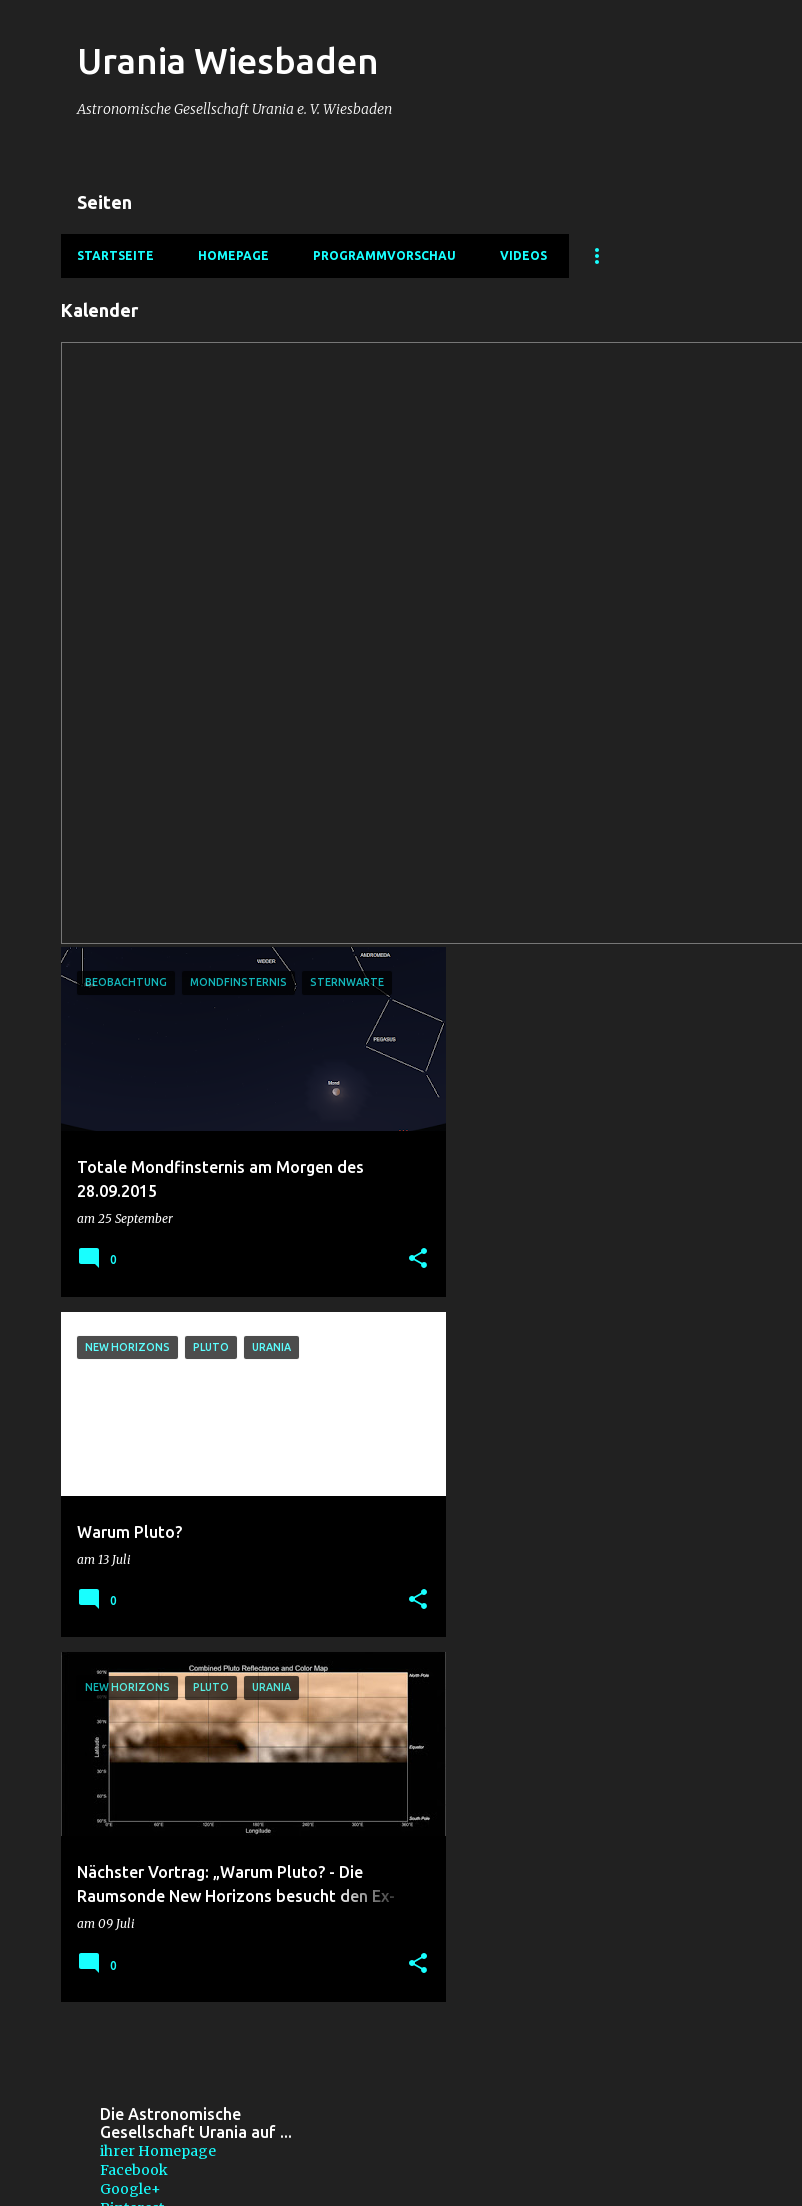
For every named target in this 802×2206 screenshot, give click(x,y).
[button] (418, 1259)
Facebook (134, 2170)
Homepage (233, 255)
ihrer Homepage (158, 2151)
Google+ (130, 2189)
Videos (523, 255)
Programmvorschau (384, 255)
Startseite (115, 255)
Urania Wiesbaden (228, 60)
